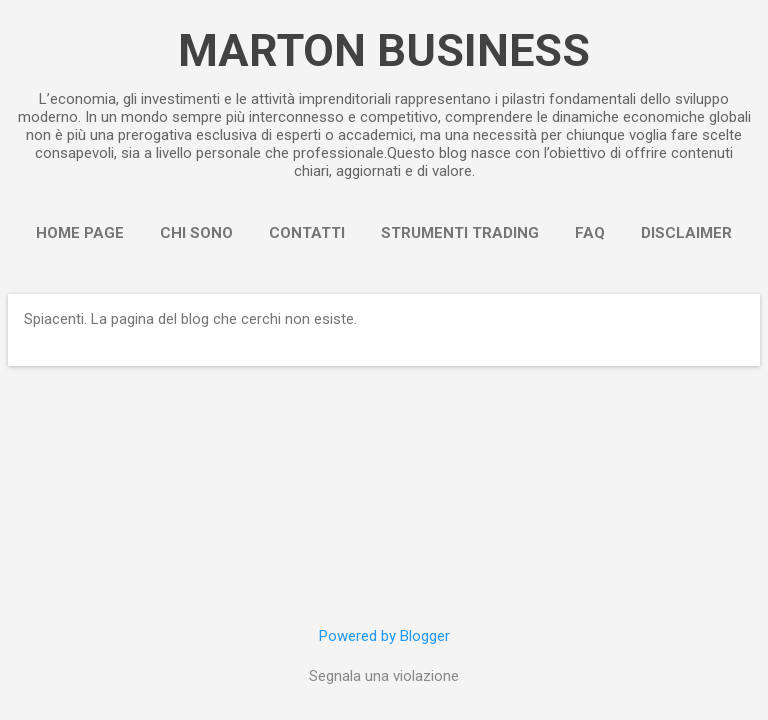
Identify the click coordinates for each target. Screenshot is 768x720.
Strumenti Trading (460, 233)
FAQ (590, 233)
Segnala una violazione (384, 676)
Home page (80, 233)
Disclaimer (686, 233)
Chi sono (196, 233)
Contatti (307, 233)
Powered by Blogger (384, 636)
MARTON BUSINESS (384, 50)
